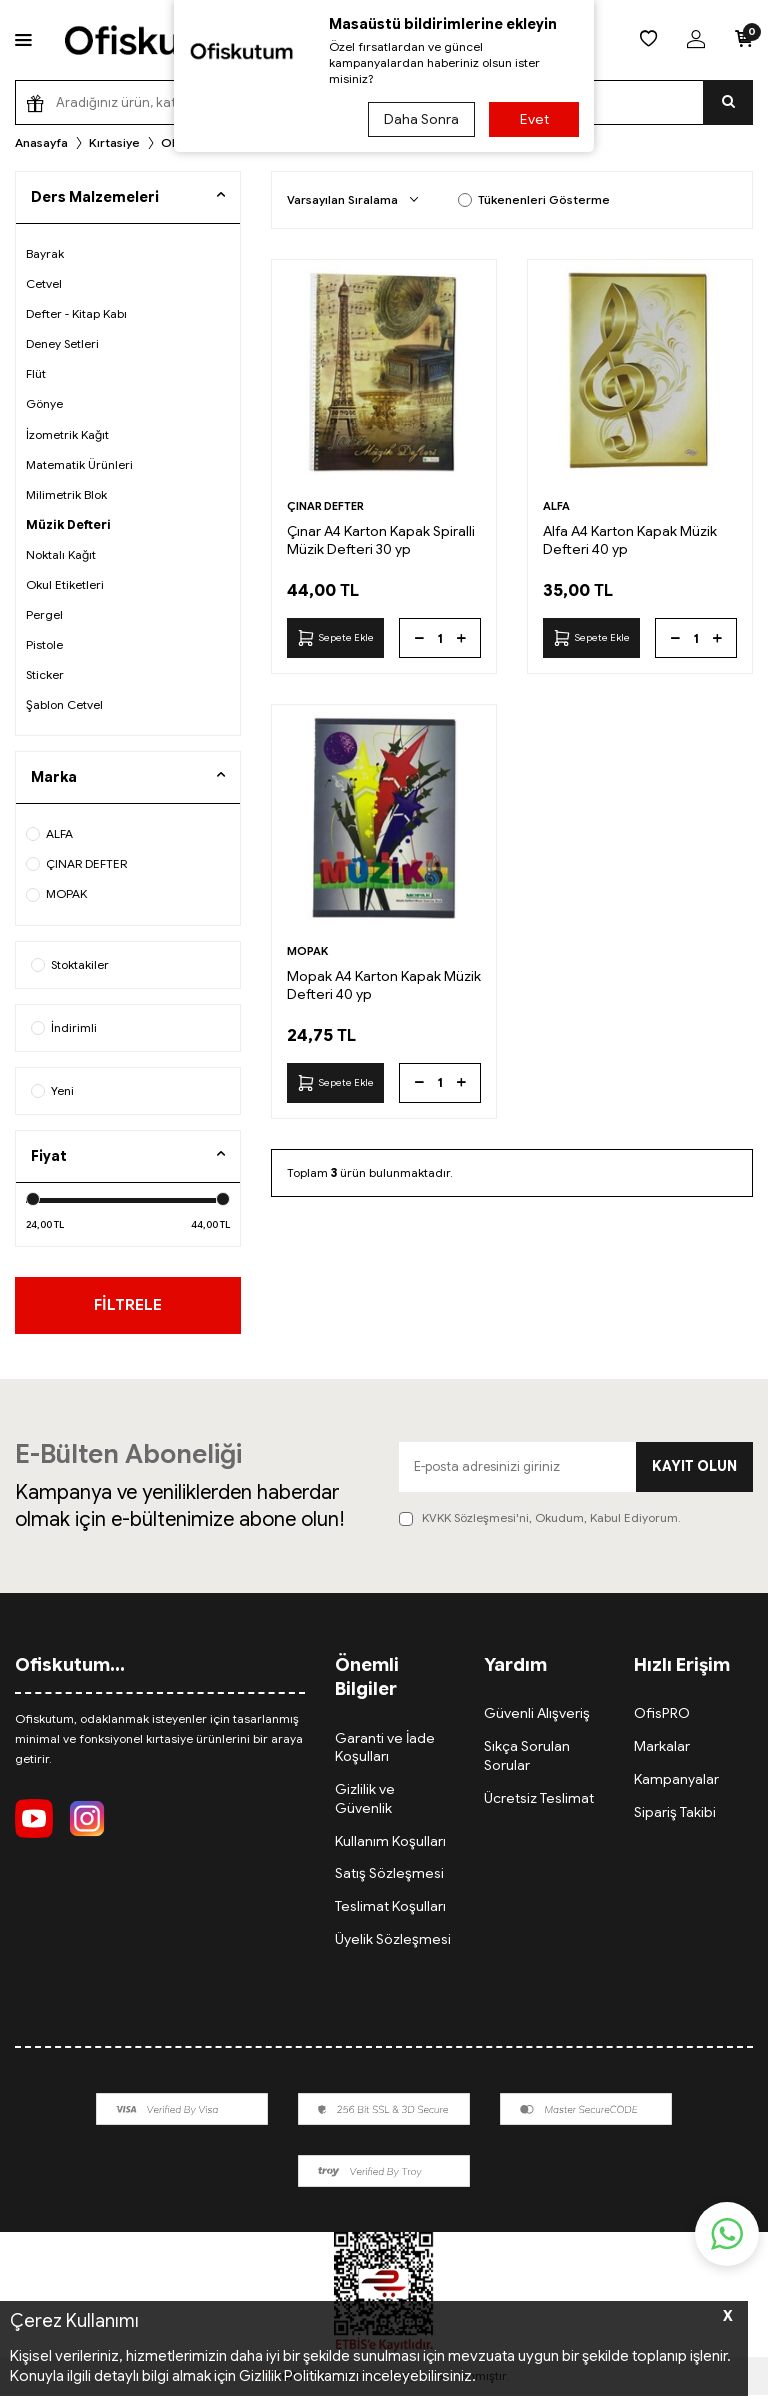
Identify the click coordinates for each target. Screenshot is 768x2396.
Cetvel (44, 283)
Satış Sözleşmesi (389, 1874)
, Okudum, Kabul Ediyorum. (540, 1519)
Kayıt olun (694, 1467)
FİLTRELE (128, 1305)
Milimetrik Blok (66, 494)
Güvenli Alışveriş (537, 1714)
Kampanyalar (676, 1780)
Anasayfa (41, 142)
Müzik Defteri (68, 524)
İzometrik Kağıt (67, 434)
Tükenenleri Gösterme (534, 199)
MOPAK (56, 893)
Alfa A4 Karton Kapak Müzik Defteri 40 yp (630, 540)
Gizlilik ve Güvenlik (365, 1799)
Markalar (662, 1747)
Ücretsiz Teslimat (539, 1799)
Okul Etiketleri (65, 584)
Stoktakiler (70, 964)
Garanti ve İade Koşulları (385, 1747)
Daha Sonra (420, 119)
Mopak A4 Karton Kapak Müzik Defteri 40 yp (384, 985)
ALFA (49, 833)
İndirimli (64, 1027)
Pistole (44, 644)
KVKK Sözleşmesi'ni (475, 1518)
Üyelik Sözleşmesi (393, 1940)
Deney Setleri (62, 343)
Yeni (52, 1090)
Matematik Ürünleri (79, 464)
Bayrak (45, 253)
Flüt (36, 373)
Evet (534, 119)
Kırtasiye (114, 142)
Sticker (45, 674)
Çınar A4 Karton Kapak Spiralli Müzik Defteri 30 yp (381, 540)
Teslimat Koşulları (390, 1907)
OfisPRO (662, 1714)
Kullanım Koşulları (390, 1841)
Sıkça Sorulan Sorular (527, 1756)
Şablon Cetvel (64, 704)
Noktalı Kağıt (61, 554)
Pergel (44, 614)
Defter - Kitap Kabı (76, 313)
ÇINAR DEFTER (76, 863)
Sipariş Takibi (675, 1813)
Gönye (44, 403)
